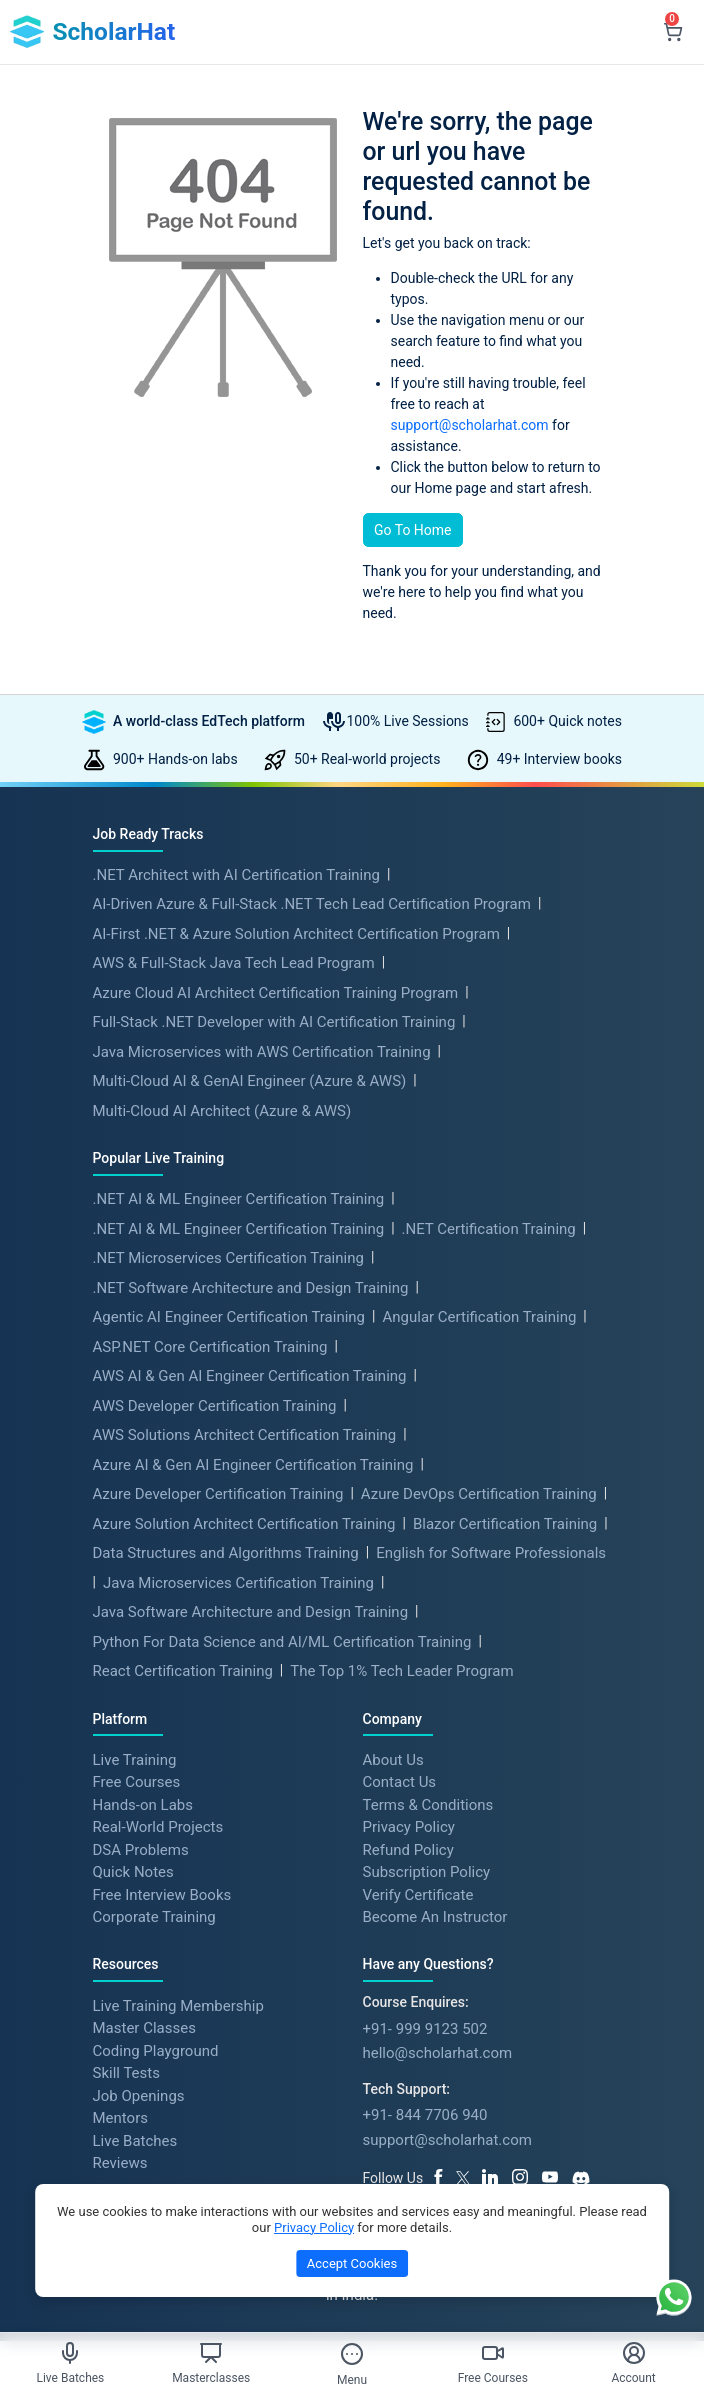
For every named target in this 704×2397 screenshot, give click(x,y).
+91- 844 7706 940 (425, 2115)
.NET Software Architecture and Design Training (251, 1288)
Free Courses (137, 1782)
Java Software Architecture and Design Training (251, 1612)
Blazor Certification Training (505, 1524)
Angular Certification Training (479, 1317)
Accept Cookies (352, 2263)
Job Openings (139, 2095)
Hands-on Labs (143, 1804)
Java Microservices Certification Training (238, 1583)
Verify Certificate (418, 1894)
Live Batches (135, 2140)
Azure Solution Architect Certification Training (244, 1524)
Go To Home (413, 530)
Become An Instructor (435, 1917)
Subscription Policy (427, 1872)
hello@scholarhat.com (438, 2053)
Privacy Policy (409, 1827)
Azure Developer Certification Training (218, 1494)
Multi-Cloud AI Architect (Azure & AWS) (222, 1111)
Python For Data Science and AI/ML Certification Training (282, 1642)
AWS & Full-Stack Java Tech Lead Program (234, 963)
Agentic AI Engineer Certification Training (229, 1317)
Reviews (120, 2163)
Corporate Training (154, 1917)
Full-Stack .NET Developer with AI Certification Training (274, 1022)
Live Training (135, 1759)
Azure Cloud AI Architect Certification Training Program (276, 993)
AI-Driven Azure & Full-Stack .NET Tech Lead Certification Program (312, 904)
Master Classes (144, 2028)
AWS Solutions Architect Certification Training (245, 1435)
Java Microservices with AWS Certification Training (262, 1052)
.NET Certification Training (489, 1229)
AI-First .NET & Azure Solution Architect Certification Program (296, 934)
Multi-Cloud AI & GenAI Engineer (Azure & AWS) (250, 1081)
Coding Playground (156, 2050)
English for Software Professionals (491, 1553)
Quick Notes (133, 1872)
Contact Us (400, 1782)
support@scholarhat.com (470, 425)
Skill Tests (126, 2073)
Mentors (120, 2118)
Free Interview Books (162, 1894)
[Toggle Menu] (352, 2354)
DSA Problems (141, 1849)
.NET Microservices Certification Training (228, 1258)
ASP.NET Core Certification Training (210, 1347)
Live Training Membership (178, 2005)
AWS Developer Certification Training (215, 1406)
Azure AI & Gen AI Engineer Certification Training (253, 1465)
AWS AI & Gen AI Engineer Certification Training (250, 1376)
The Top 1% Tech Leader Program (401, 1671)
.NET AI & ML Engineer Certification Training (239, 1199)
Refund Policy (408, 1849)
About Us (393, 1759)
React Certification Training (183, 1671)
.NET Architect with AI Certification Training (236, 875)
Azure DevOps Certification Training (479, 1494)
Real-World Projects (158, 1827)
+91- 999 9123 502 (425, 2029)
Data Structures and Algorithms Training (226, 1553)
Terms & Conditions (428, 1804)
